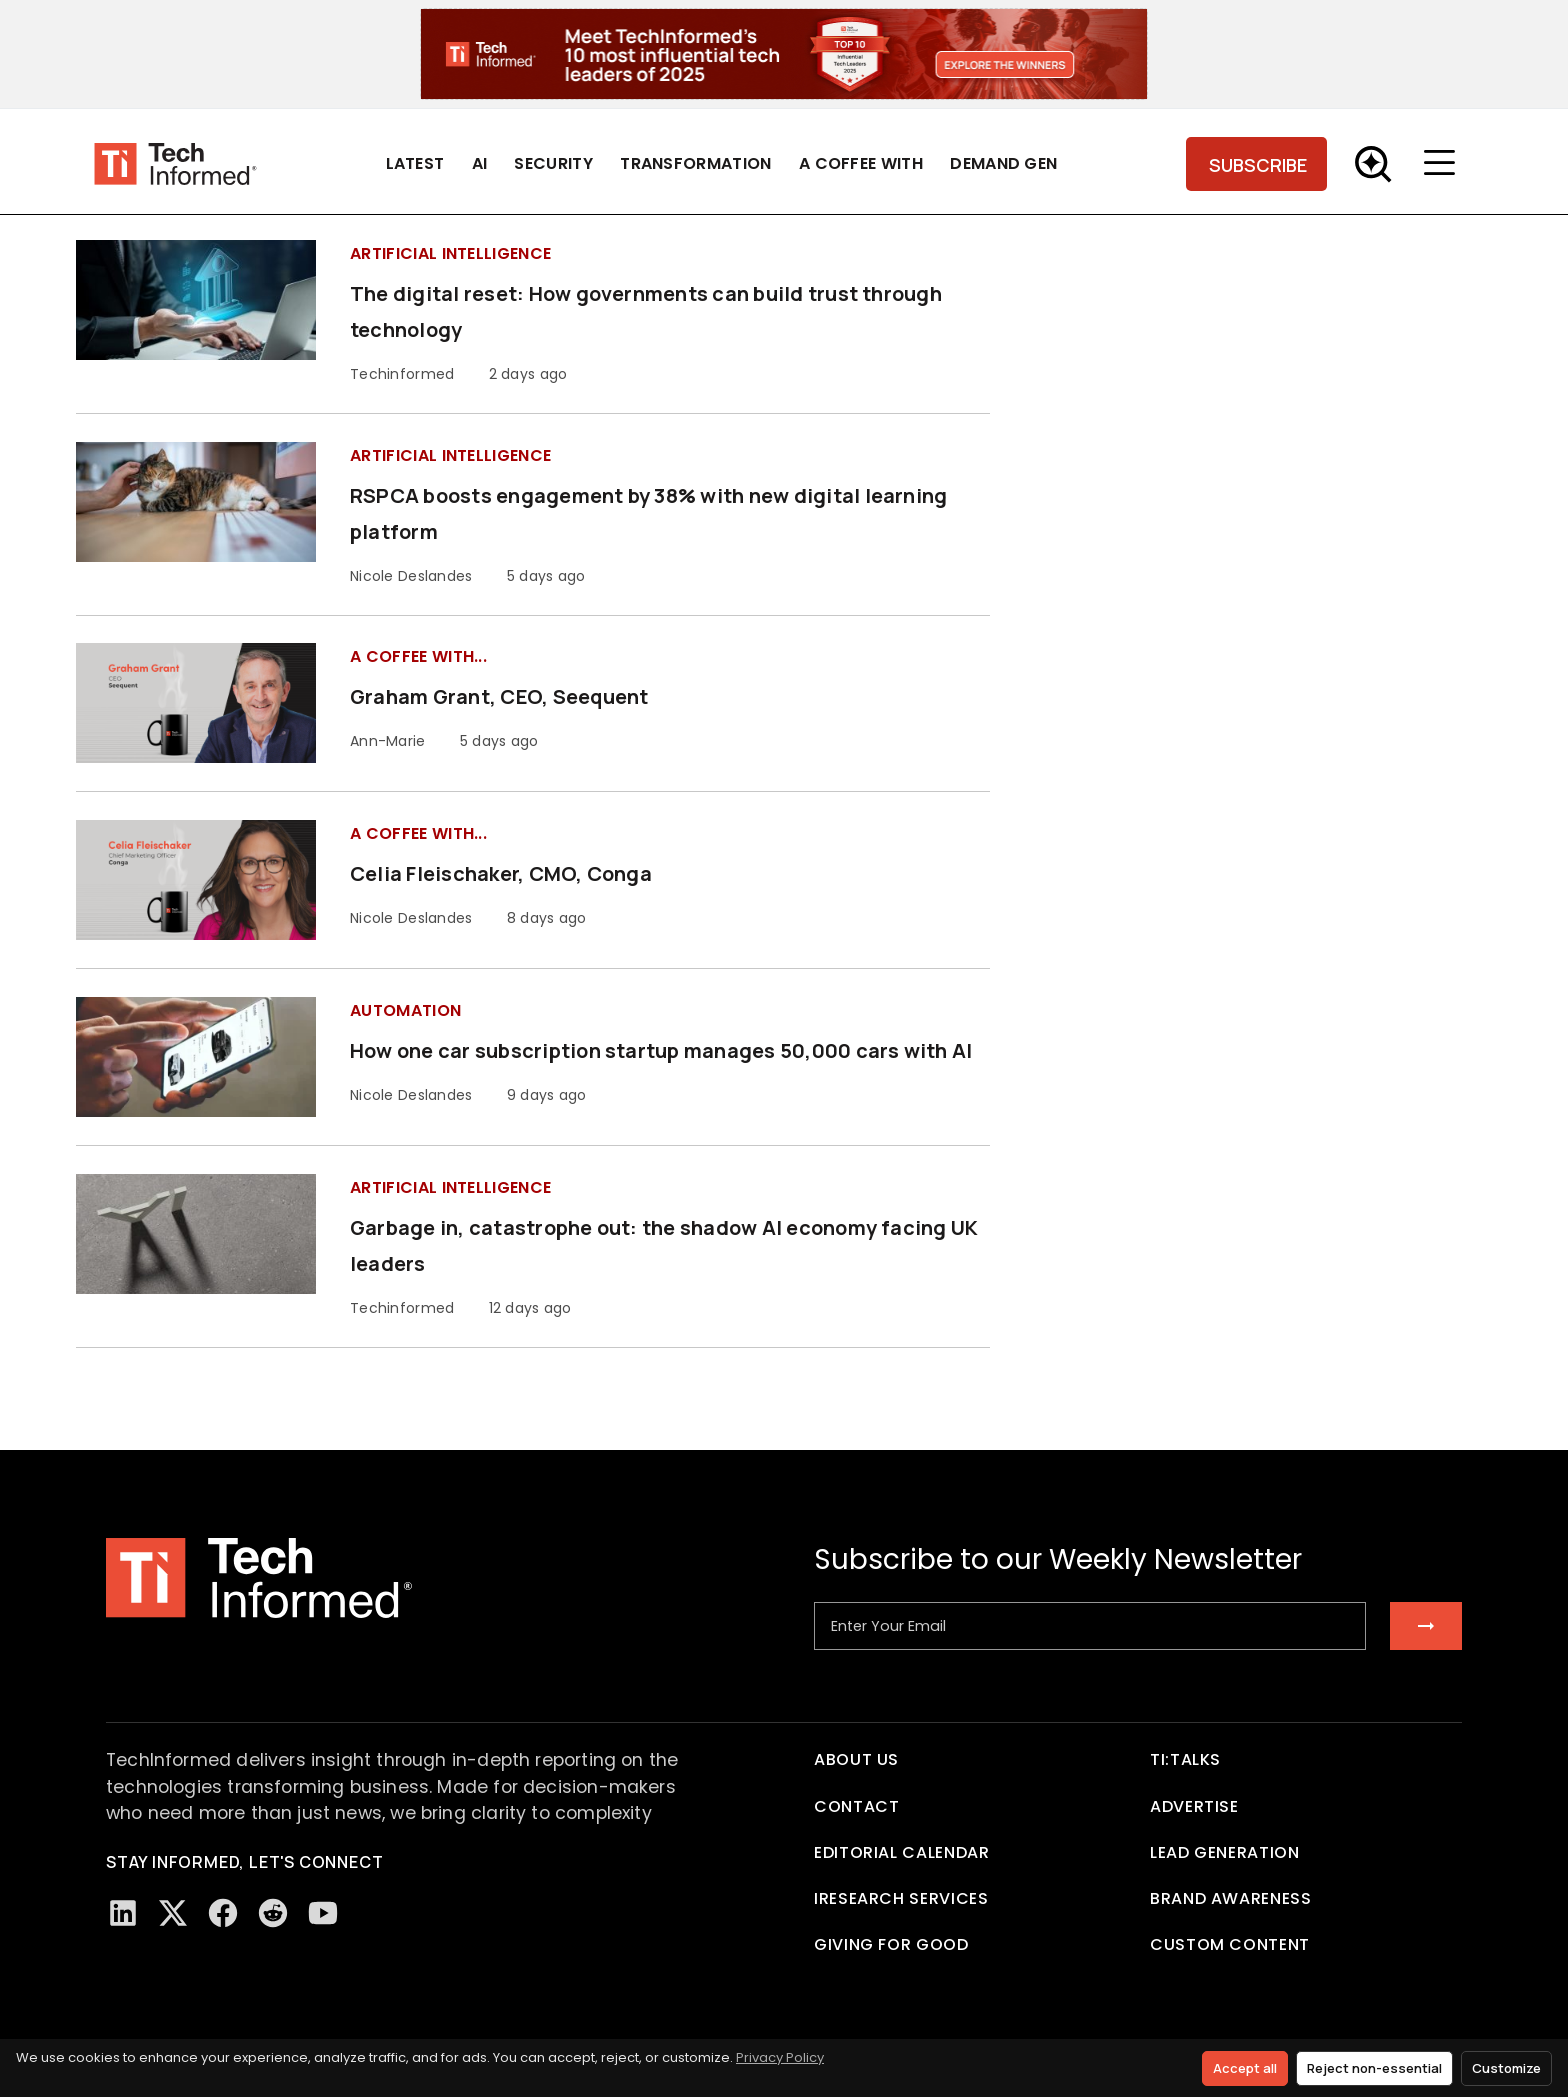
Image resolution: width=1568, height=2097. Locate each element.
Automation (405, 1010)
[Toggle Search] (1373, 164)
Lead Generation (1225, 1852)
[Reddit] (273, 1913)
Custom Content (1230, 1944)
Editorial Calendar (902, 1852)
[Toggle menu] (1444, 164)
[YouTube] (323, 1913)
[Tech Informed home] (175, 163)
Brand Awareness (1231, 1898)
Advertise (1194, 1806)
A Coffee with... (418, 656)
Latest (415, 163)
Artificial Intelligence (450, 253)
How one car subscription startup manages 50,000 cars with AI (661, 1050)
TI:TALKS (1185, 1759)
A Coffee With (861, 163)
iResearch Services (901, 1898)
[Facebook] (223, 1913)
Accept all (1245, 2068)
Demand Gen (1003, 163)
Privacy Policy (780, 2057)
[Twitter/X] (173, 1913)
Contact (856, 1806)
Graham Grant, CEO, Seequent (499, 696)
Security (553, 163)
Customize (1506, 2068)
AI (480, 163)
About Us (856, 1759)
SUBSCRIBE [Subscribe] (1258, 165)
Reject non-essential (1374, 2068)
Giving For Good (891, 1944)
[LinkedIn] (123, 1913)
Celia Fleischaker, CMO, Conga (501, 873)
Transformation (695, 163)
